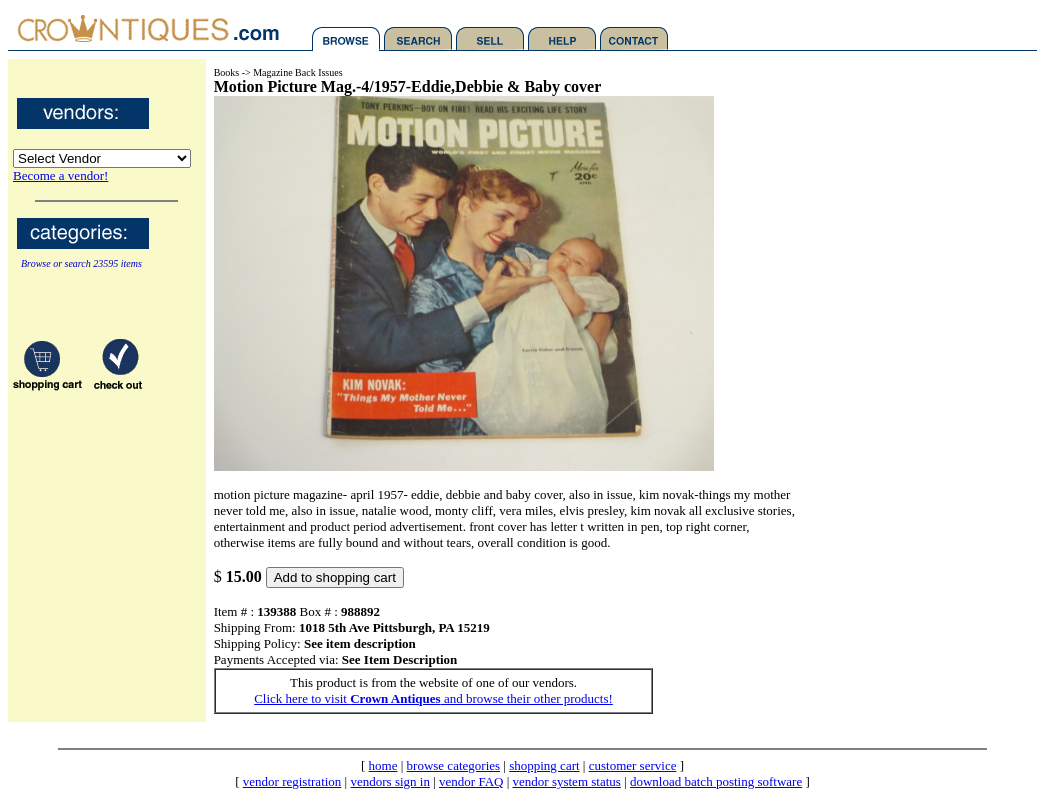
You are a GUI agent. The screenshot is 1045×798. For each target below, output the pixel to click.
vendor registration (292, 781)
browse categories (454, 765)
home (383, 765)
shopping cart (544, 765)
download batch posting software (716, 781)
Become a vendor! (60, 175)
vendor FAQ (471, 781)
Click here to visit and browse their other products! (433, 698)
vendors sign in (389, 781)
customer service (633, 765)
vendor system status (567, 781)
